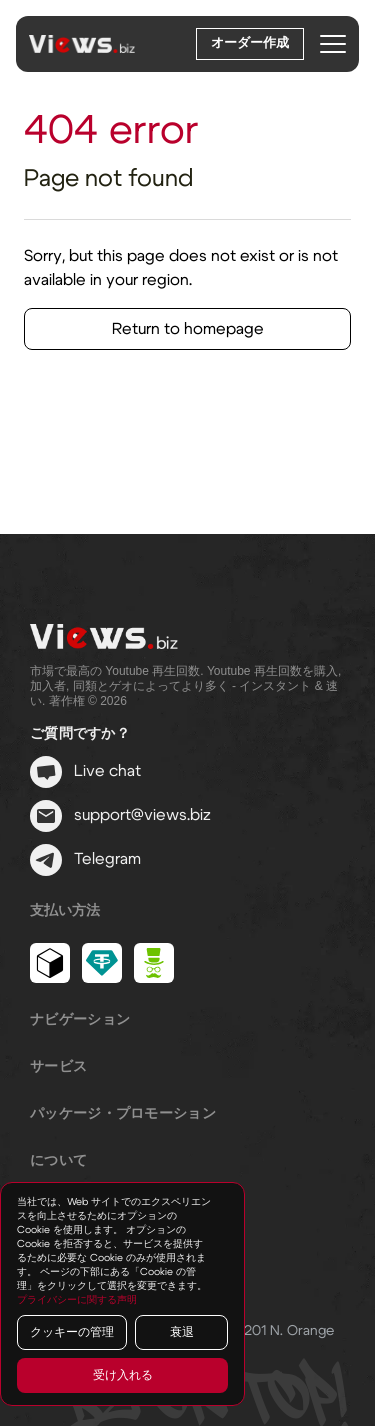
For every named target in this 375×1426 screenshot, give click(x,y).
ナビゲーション (80, 1020)
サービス (58, 1067)
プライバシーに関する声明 (77, 1300)
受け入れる (123, 1375)
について (58, 1161)
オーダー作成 (250, 43)
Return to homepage (188, 329)
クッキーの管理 (72, 1332)
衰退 (182, 1332)
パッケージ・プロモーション (123, 1114)
